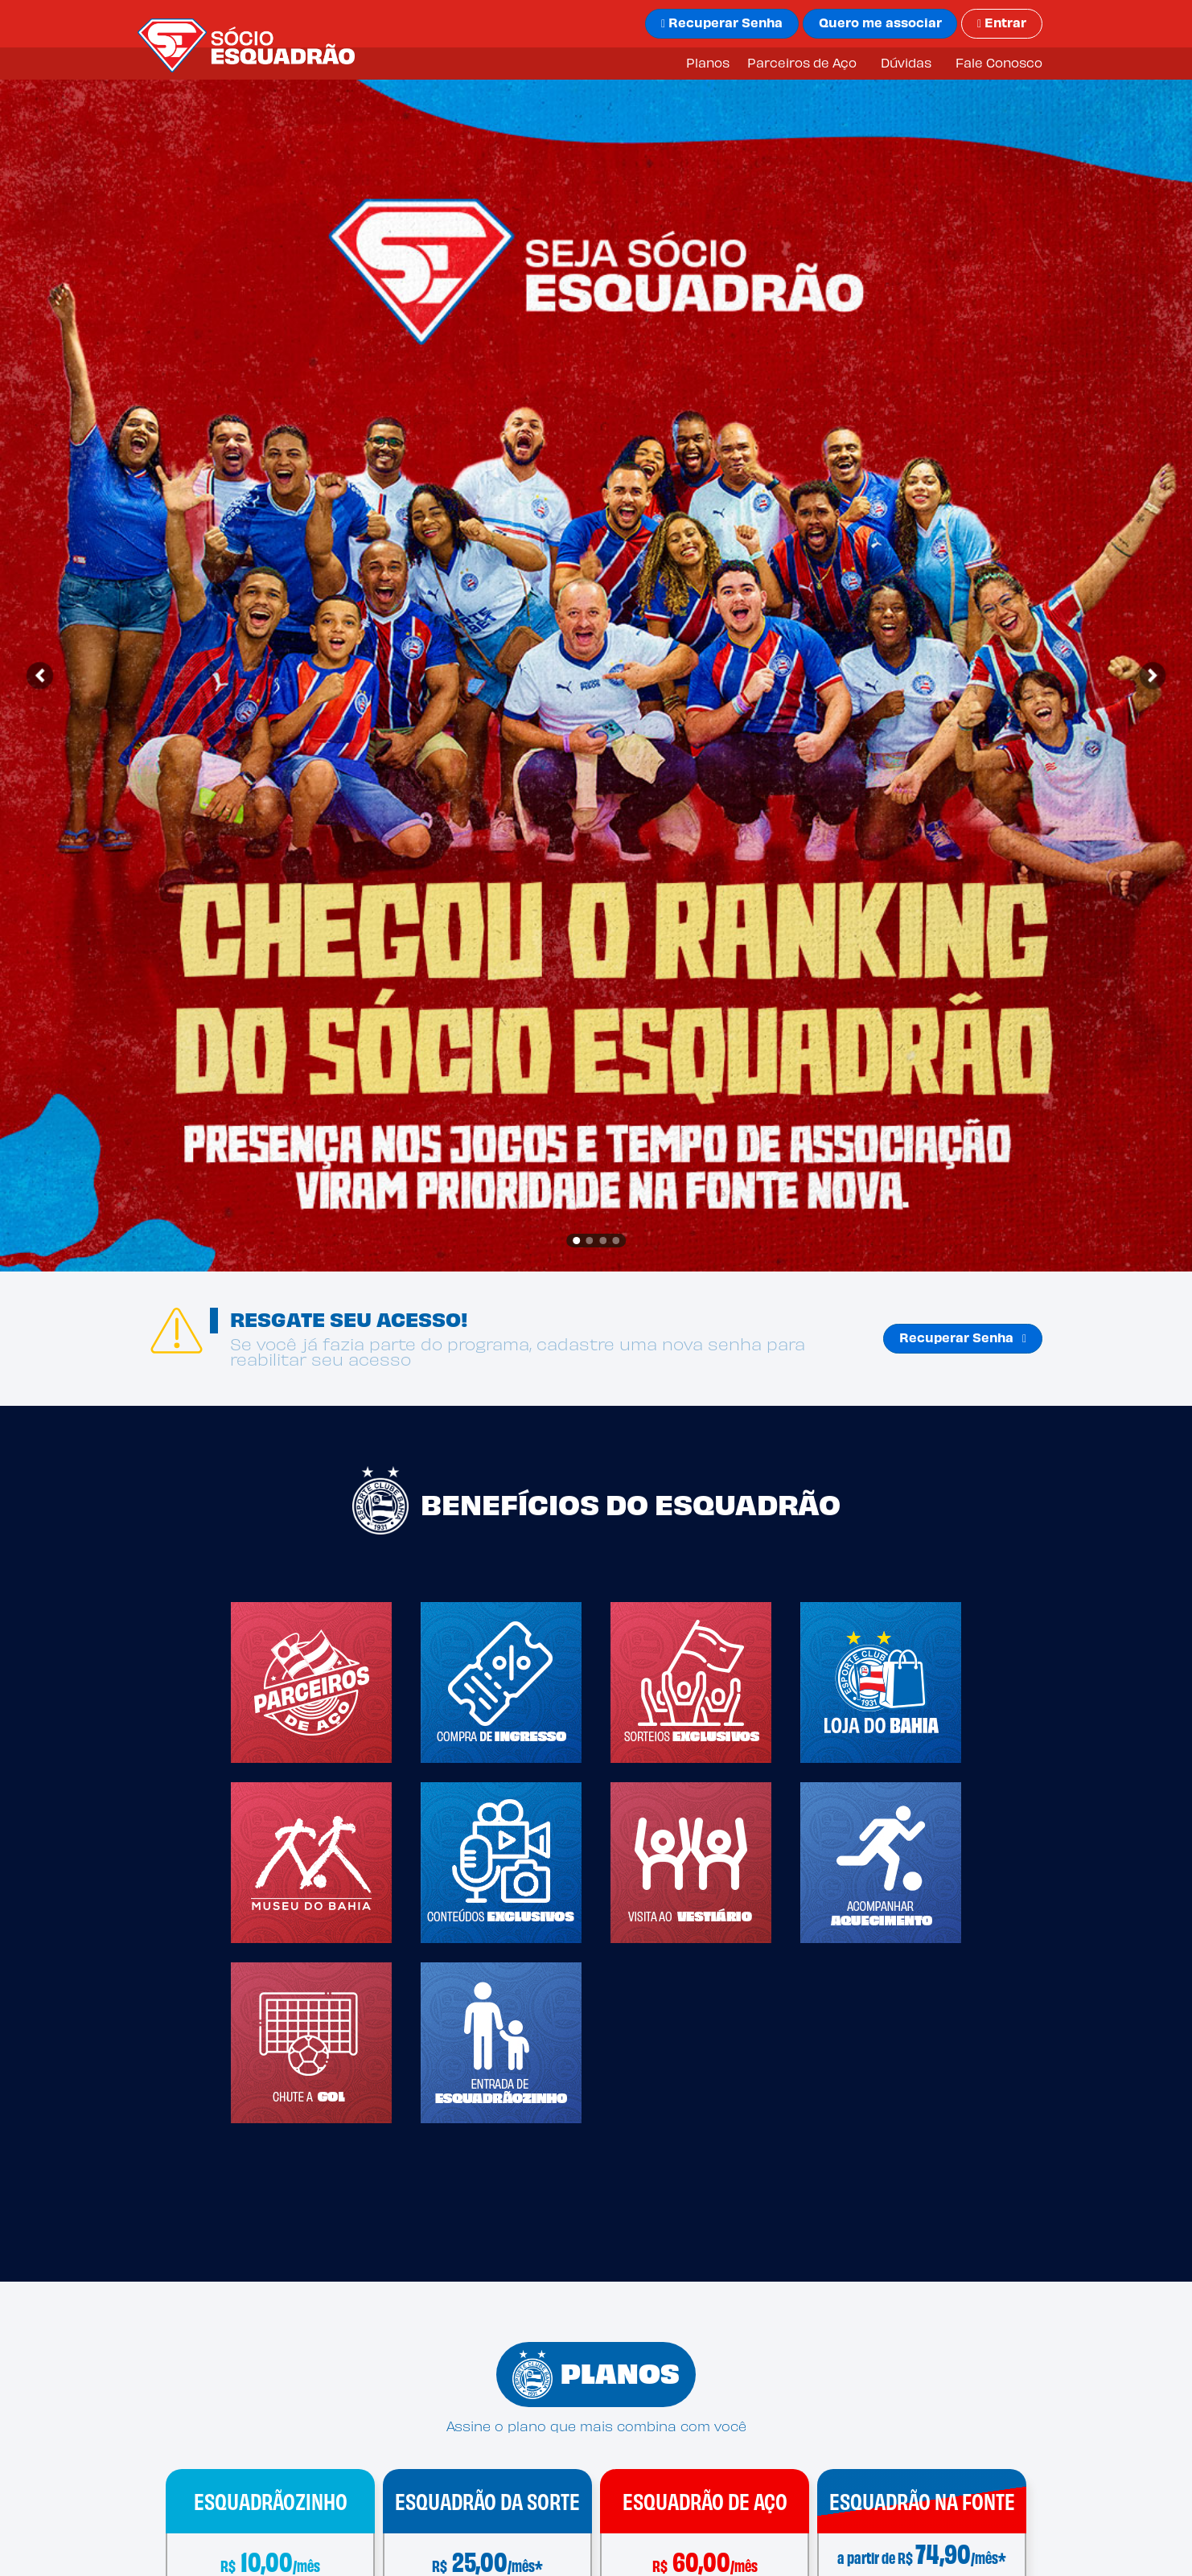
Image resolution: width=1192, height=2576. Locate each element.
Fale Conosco (999, 64)
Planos (708, 64)
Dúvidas (906, 64)
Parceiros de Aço (802, 64)
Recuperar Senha (963, 1339)
